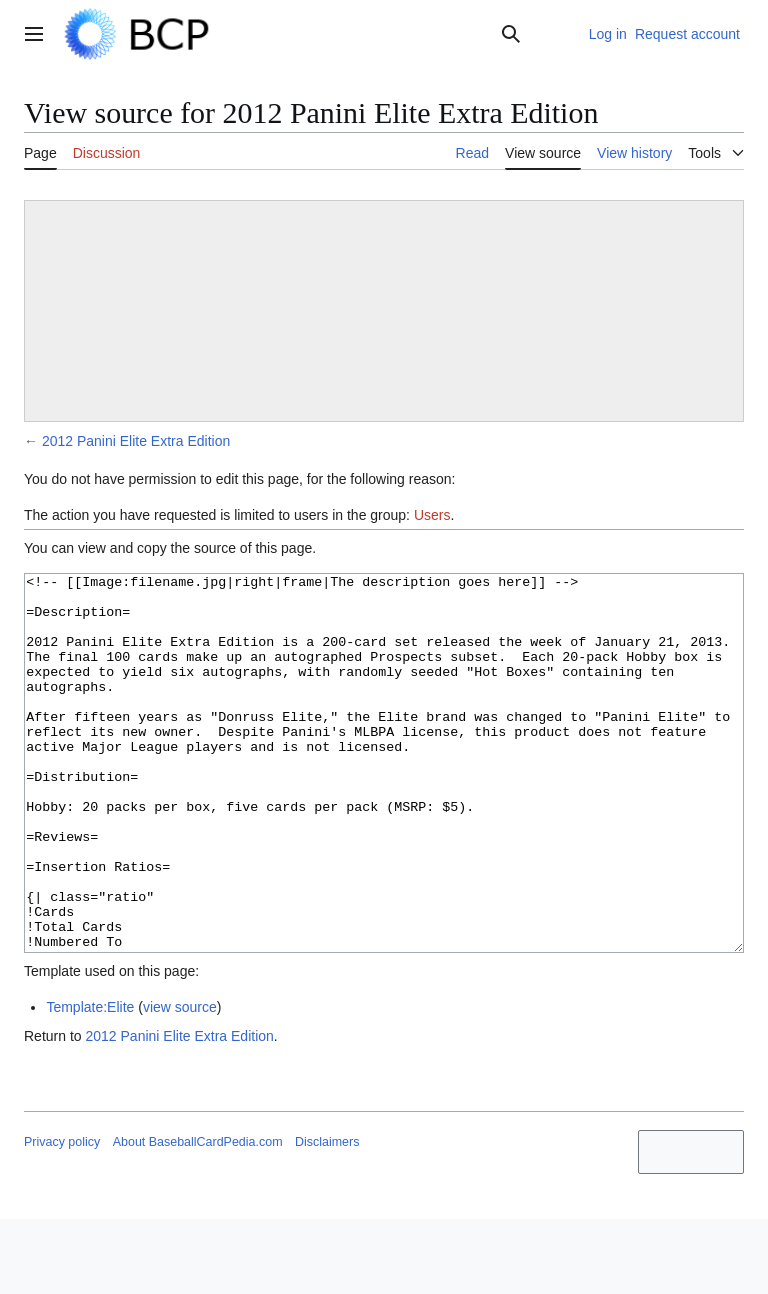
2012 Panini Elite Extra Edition (136, 441)
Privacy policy (62, 1217)
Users (432, 515)
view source (180, 1082)
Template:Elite (90, 1082)
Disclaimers (327, 1217)
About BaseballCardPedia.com (198, 1217)
